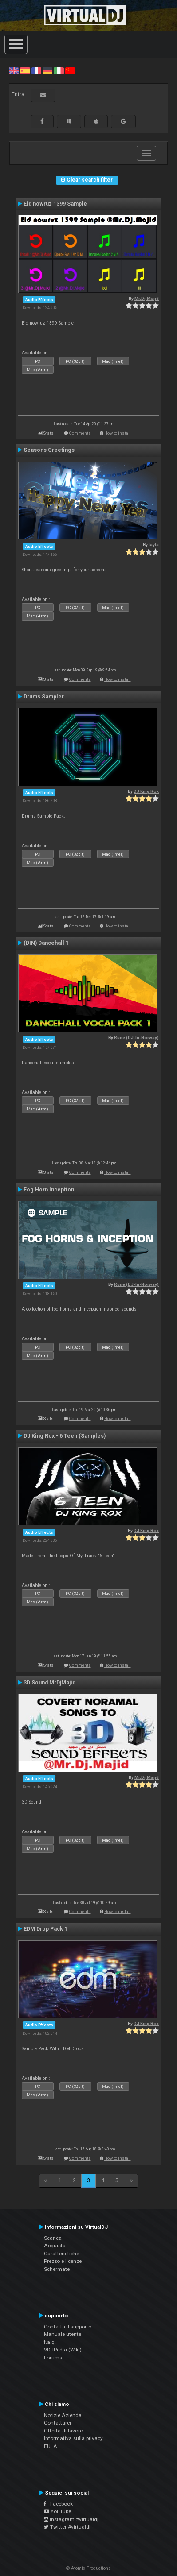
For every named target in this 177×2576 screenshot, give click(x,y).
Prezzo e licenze (63, 2261)
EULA (50, 2446)
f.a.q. (50, 2342)
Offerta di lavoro (63, 2431)
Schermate (57, 2269)
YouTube (57, 2511)
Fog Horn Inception (49, 1190)
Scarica (53, 2238)
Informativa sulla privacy (73, 2438)
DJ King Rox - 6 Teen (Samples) (65, 1436)
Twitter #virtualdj (67, 2527)
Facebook (58, 2504)
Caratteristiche (61, 2253)
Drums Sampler (44, 697)
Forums (53, 2358)
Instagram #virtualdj (71, 2519)
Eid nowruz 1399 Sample (55, 204)
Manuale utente (62, 2334)
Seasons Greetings (49, 450)
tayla (154, 544)
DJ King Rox (146, 791)
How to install (117, 433)
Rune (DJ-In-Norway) (136, 1037)
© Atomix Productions (88, 2568)
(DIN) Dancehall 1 (46, 943)
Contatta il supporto (67, 2327)
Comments (80, 433)
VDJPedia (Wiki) (63, 2350)
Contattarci (57, 2423)
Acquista (55, 2245)
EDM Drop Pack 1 (45, 1929)
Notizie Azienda (63, 2415)
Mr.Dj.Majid (146, 298)
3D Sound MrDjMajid (49, 1683)
